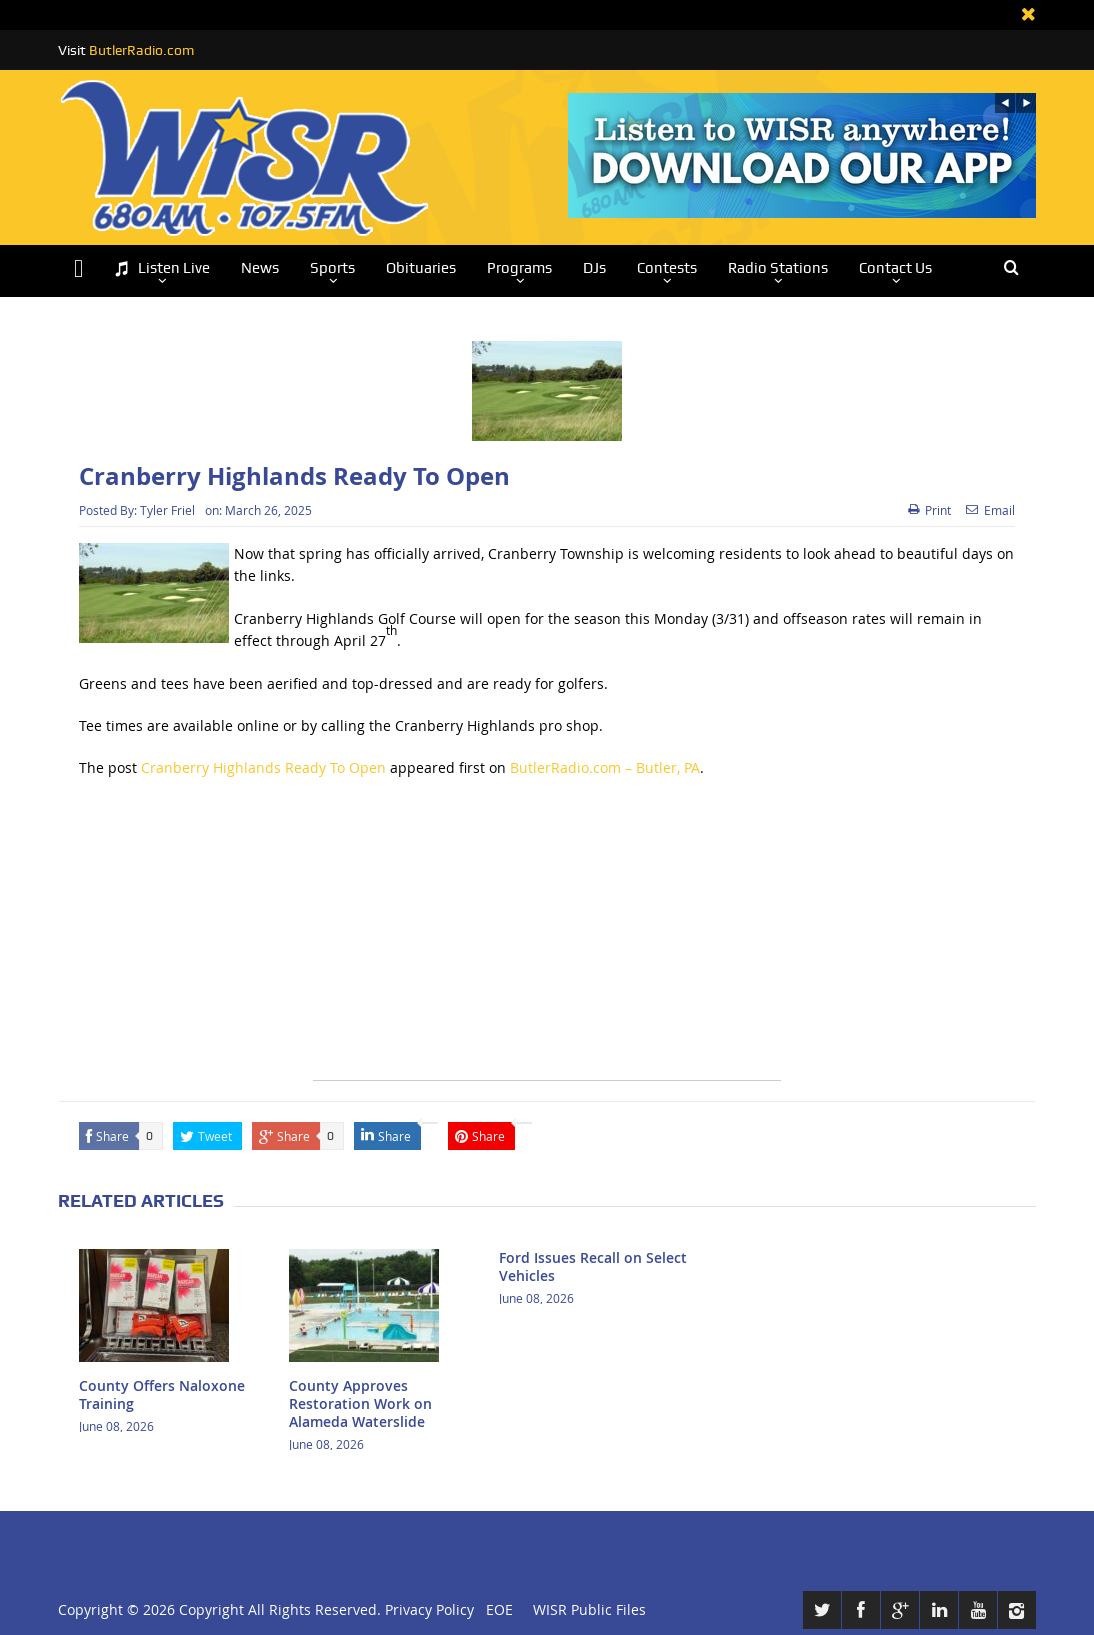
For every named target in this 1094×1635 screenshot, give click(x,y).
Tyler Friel (167, 510)
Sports (332, 268)
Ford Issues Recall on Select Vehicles (593, 1266)
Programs (519, 268)
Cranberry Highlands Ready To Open (263, 767)
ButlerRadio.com (141, 50)
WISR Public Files (589, 1609)
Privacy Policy (429, 1609)
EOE (495, 1609)
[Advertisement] (547, 940)
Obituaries (421, 268)
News (260, 268)
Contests (667, 268)
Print (929, 510)
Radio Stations (778, 268)
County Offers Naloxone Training (162, 1394)
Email (990, 510)
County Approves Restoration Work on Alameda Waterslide (360, 1403)
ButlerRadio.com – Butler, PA (605, 767)
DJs (594, 268)
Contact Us (895, 268)
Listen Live (162, 268)
